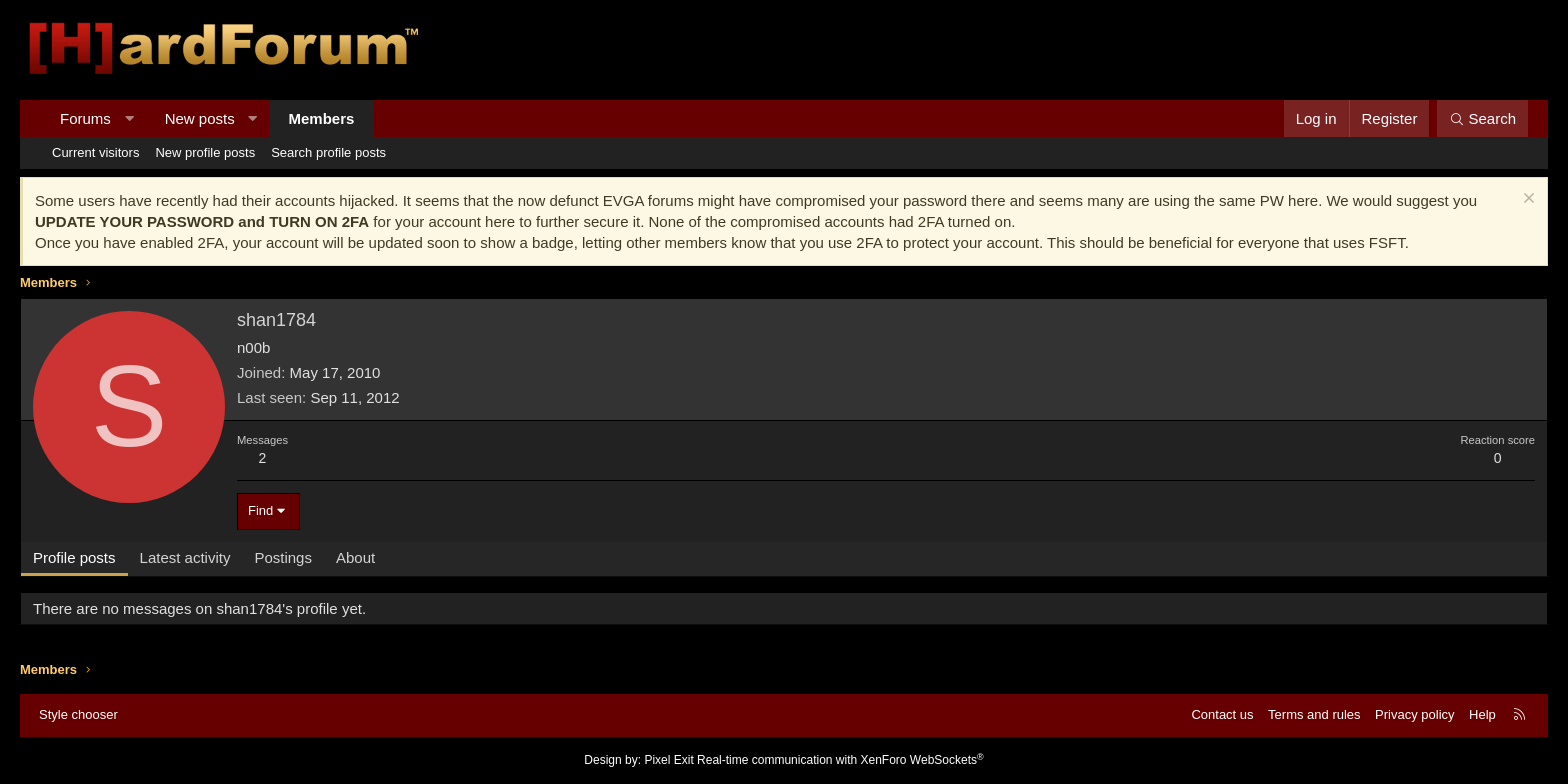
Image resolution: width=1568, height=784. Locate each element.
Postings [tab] (283, 557)
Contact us (1222, 714)
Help (1482, 714)
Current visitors (95, 152)
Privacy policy (1414, 714)
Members (322, 118)
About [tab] (355, 557)
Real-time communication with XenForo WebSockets (840, 760)
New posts (200, 118)
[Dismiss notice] (1526, 200)
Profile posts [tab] (74, 557)
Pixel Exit (668, 760)
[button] (128, 118)
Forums (85, 118)
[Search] (1482, 118)
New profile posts (205, 152)
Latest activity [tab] (185, 557)
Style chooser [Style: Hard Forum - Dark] (78, 714)
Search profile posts (328, 152)
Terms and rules (1314, 714)
